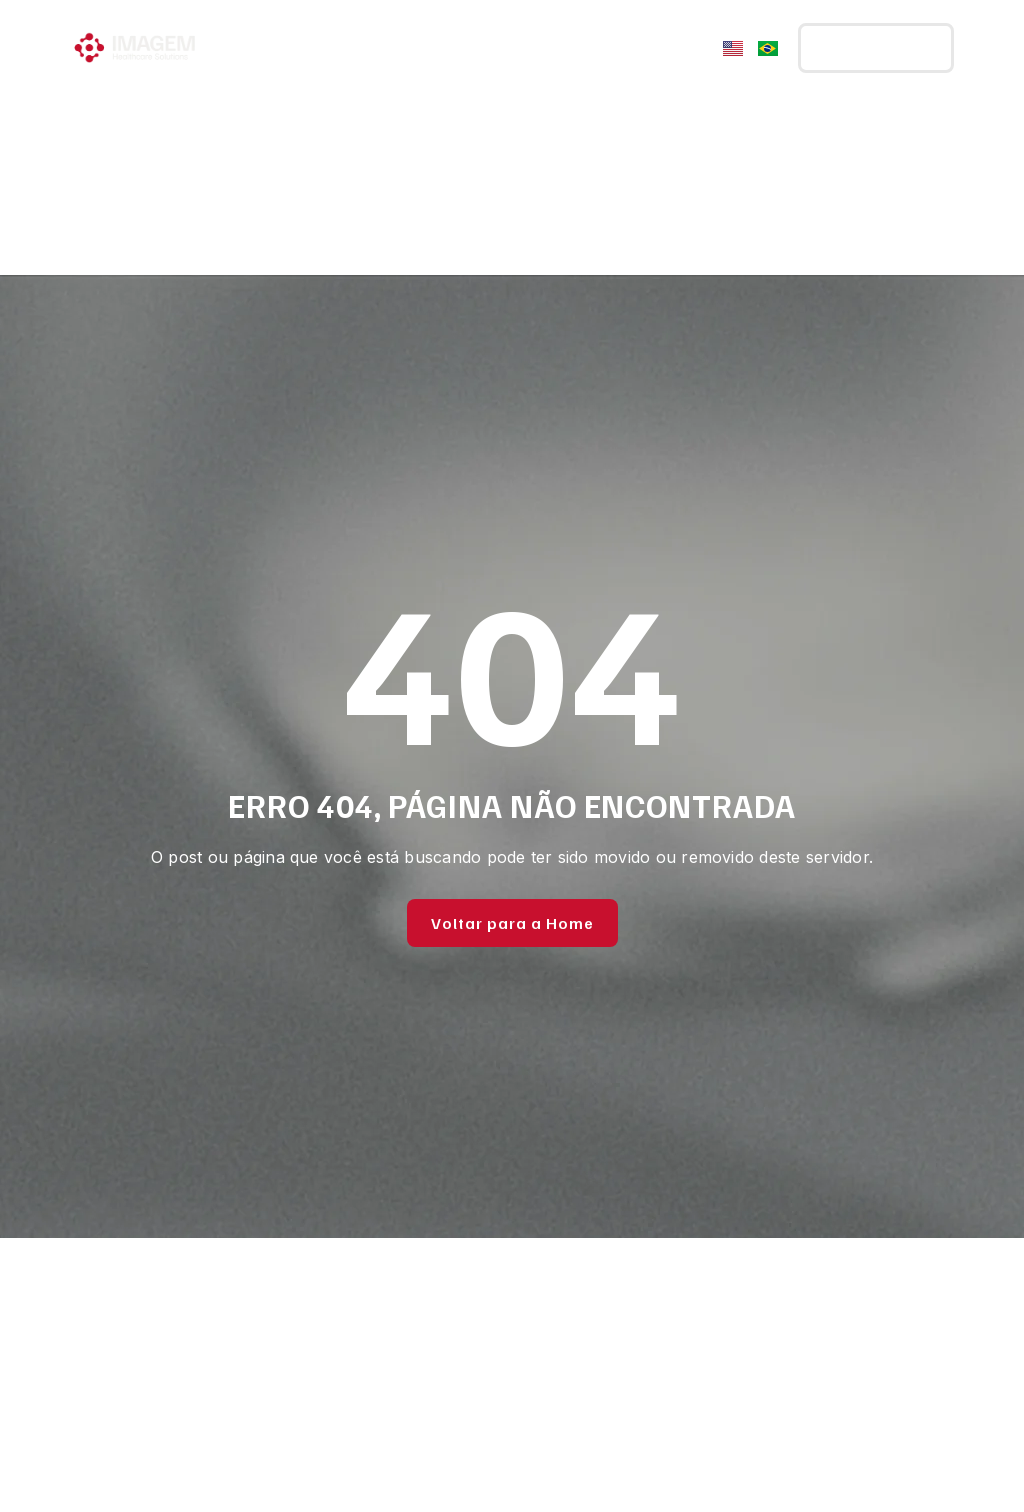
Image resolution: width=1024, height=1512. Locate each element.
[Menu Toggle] (693, 48)
